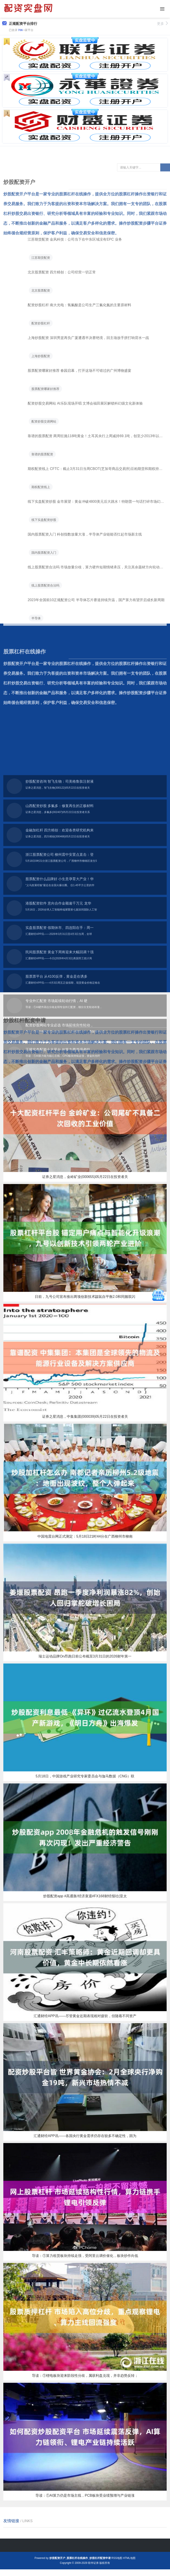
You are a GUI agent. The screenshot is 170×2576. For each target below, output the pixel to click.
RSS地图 (116, 2558)
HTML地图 (129, 2558)
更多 (162, 23)
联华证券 (93, 2562)
